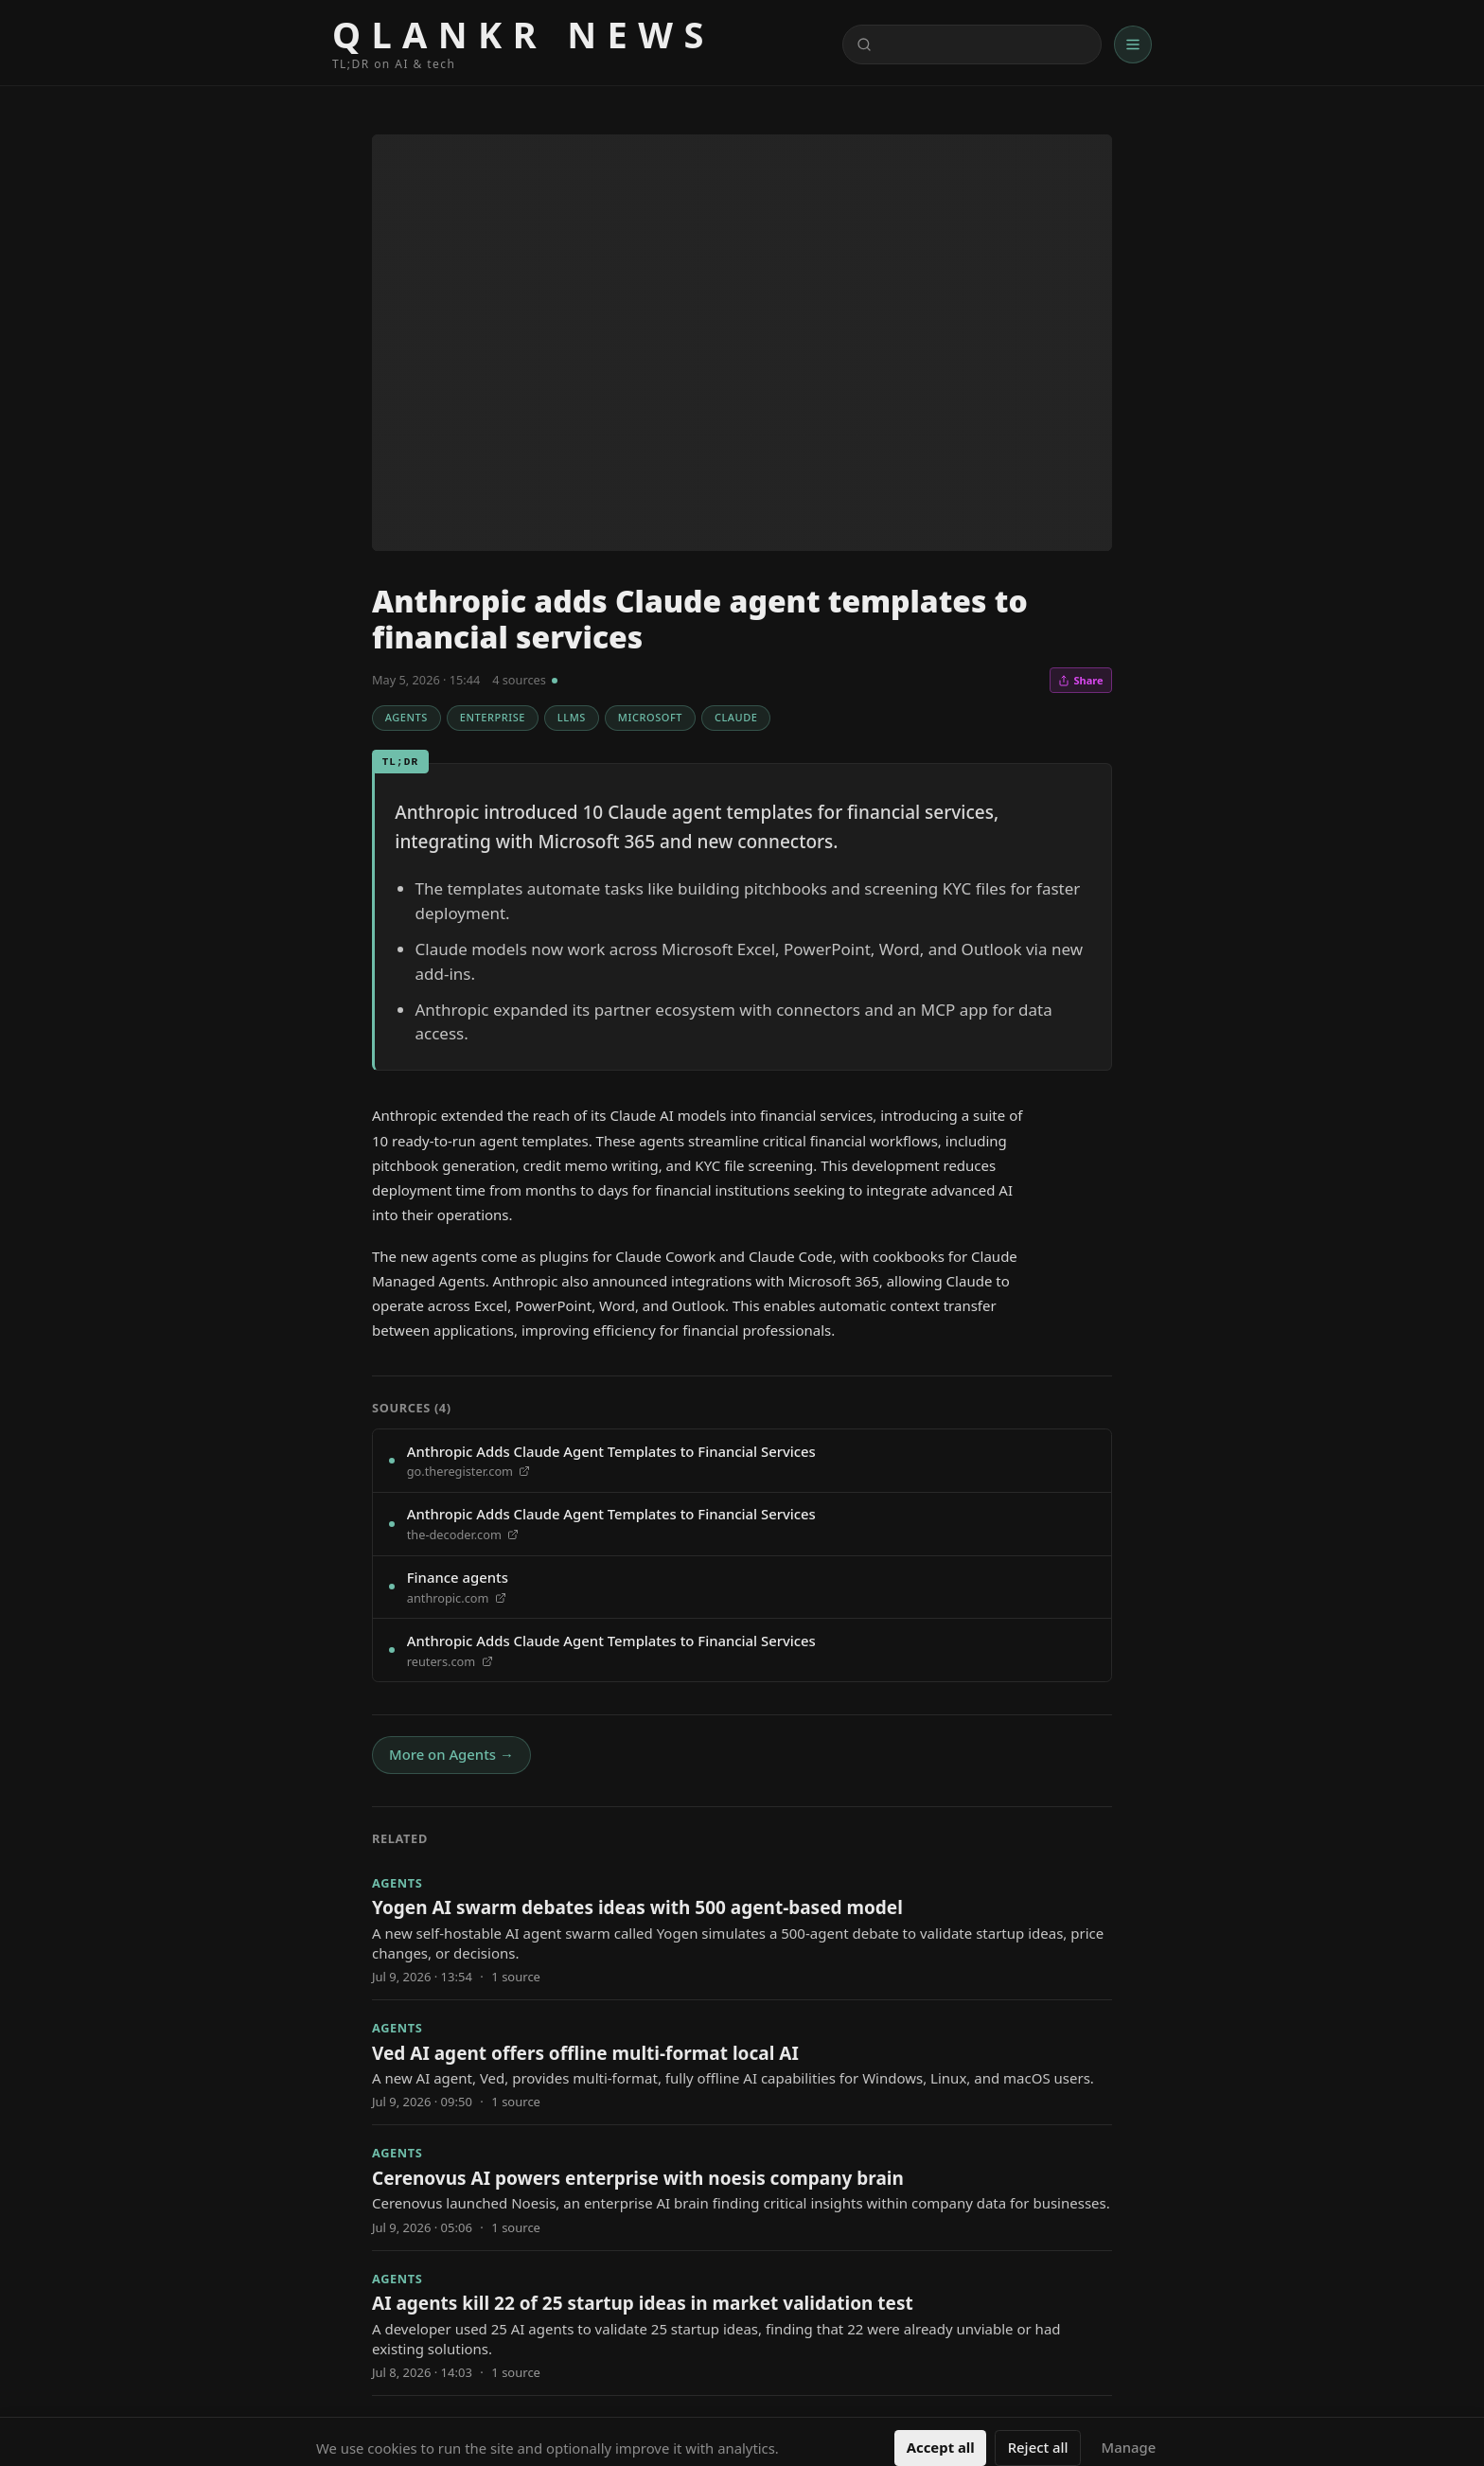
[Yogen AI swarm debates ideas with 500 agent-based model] (742, 1927)
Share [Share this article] (1080, 680)
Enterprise (492, 717)
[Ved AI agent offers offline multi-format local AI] (742, 2062)
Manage (1129, 2447)
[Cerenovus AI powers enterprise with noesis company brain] (742, 2187)
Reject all (1038, 2447)
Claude (736, 717)
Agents (406, 717)
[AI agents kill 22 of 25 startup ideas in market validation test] (742, 2323)
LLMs (571, 717)
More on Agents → (451, 1754)
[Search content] (972, 45)
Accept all (941, 2447)
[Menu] (1133, 44)
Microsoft (650, 717)
